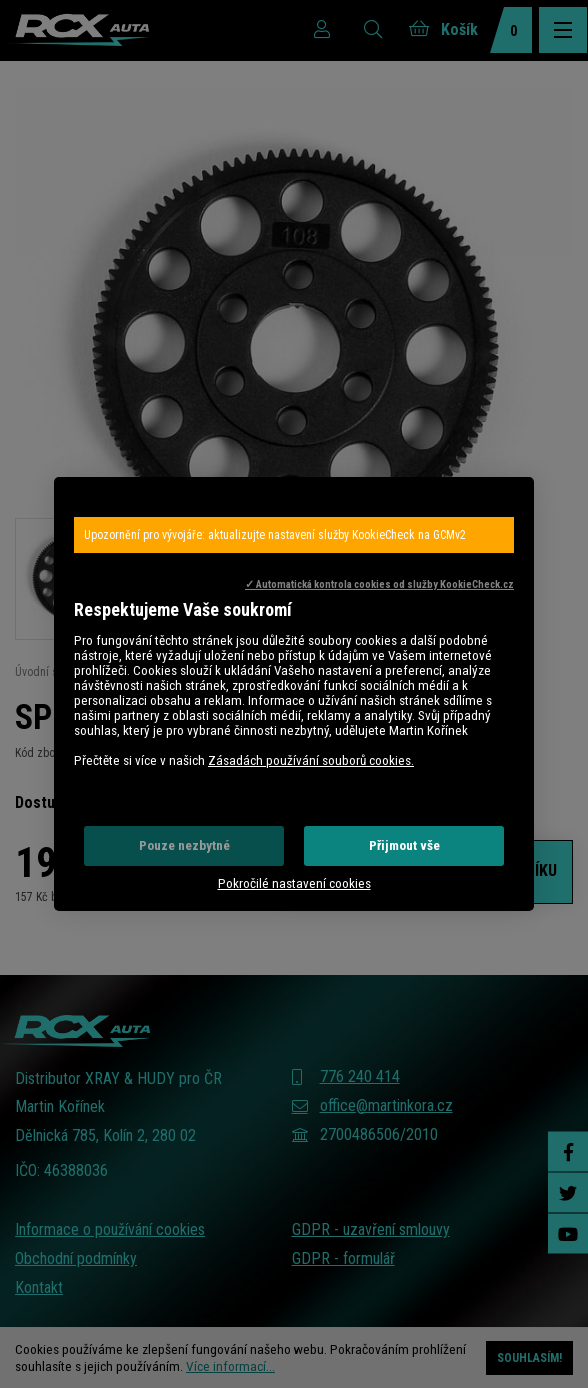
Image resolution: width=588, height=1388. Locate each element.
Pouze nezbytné (184, 845)
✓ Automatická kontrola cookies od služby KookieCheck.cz (379, 584)
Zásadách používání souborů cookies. (311, 760)
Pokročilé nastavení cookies (294, 883)
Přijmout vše (404, 845)
